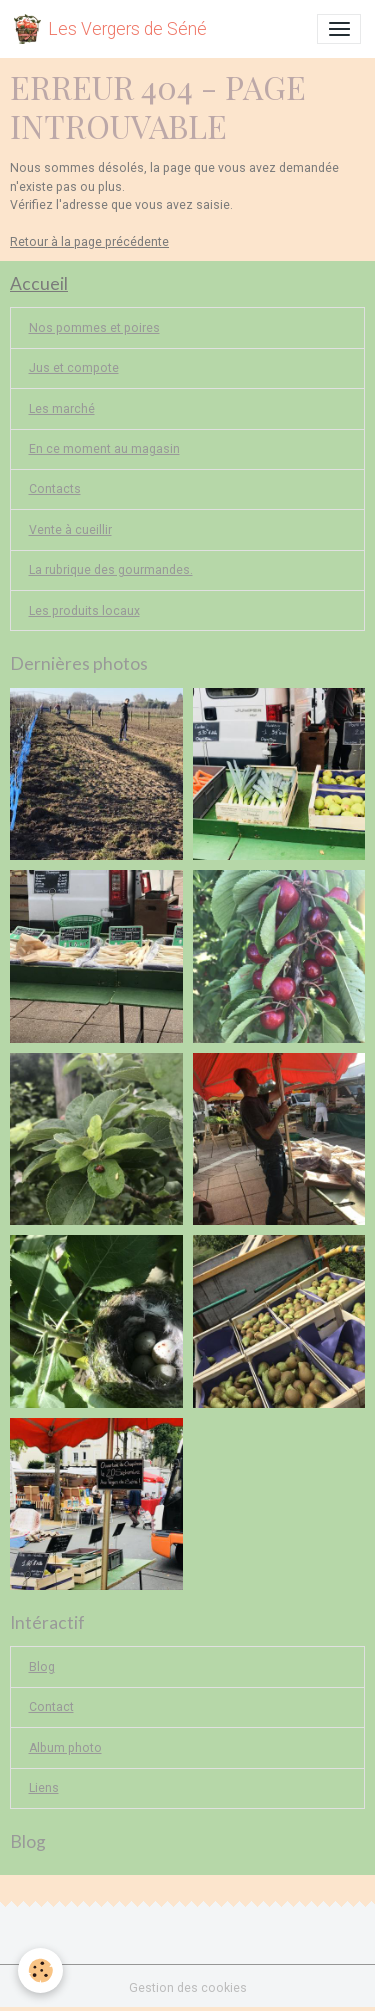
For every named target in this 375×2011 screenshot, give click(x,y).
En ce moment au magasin (104, 449)
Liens (44, 1788)
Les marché (62, 409)
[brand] (110, 29)
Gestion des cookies (188, 1988)
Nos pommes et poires (94, 328)
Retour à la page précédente (89, 242)
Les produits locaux (84, 611)
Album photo (65, 1748)
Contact (51, 1707)
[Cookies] (40, 1970)
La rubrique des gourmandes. (111, 570)
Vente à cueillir (70, 530)
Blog (42, 1667)
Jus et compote (74, 368)
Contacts (55, 489)
